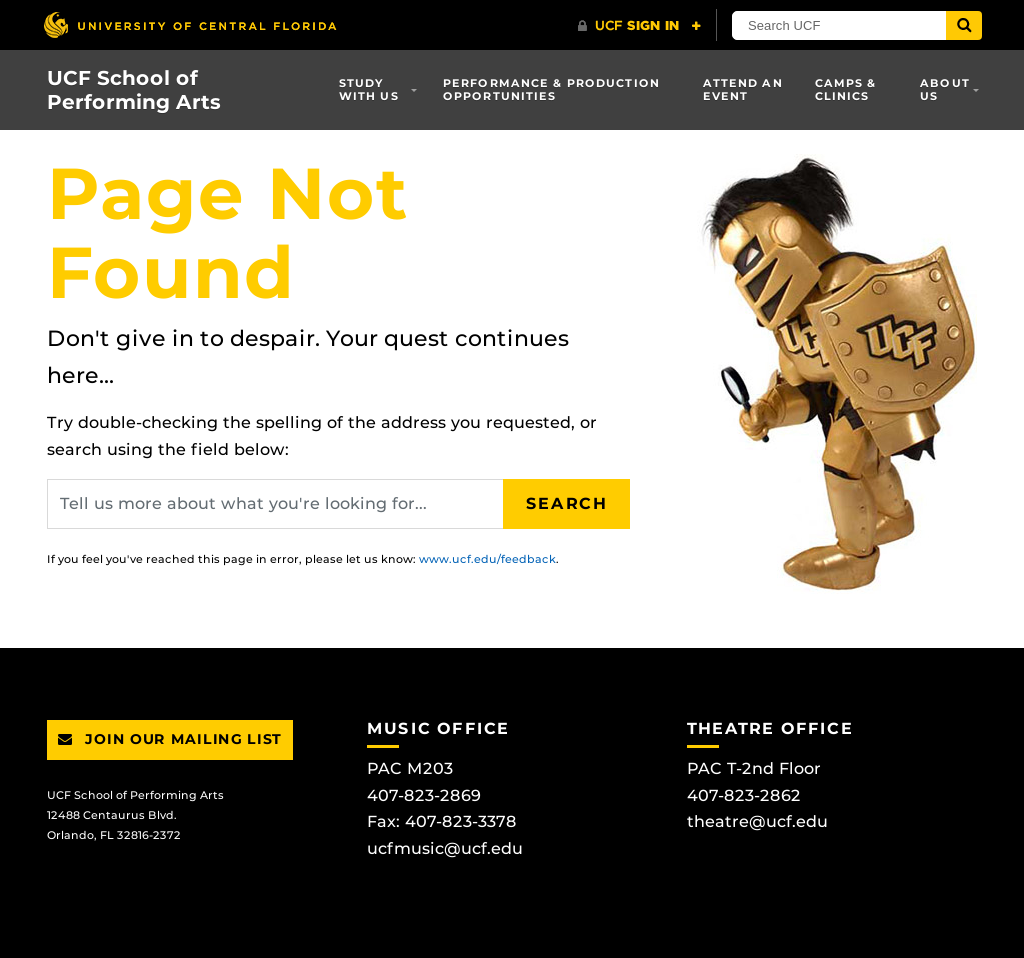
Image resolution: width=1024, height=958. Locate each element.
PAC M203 (410, 768)
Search (567, 503)
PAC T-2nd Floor (754, 768)
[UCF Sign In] (639, 26)
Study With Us (369, 89)
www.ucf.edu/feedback (487, 559)
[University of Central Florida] (190, 24)
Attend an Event (743, 89)
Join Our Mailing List (170, 739)
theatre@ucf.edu (757, 821)
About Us (945, 89)
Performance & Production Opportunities (551, 89)
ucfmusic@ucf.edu (445, 848)
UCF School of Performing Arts (134, 90)
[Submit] (964, 25)
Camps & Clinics (846, 89)
